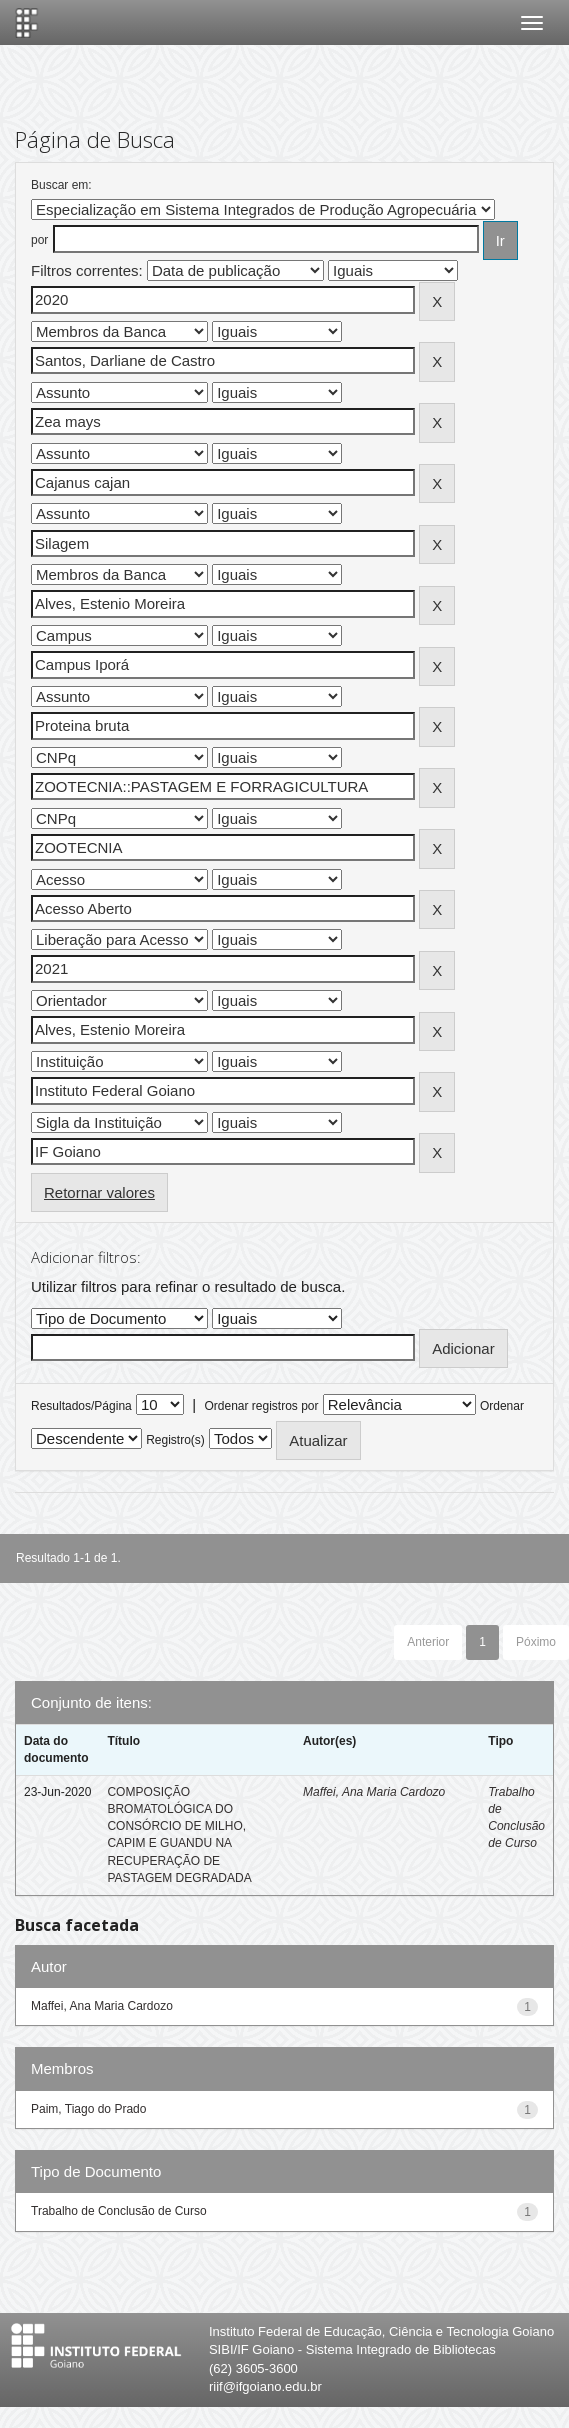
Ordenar (502, 1406)
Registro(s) (175, 1440)
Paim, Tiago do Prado (88, 2109)
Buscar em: (61, 185)
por (39, 240)
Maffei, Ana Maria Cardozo (374, 1792)
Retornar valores (99, 1192)
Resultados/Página (81, 1406)
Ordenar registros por (261, 1406)
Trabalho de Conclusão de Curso (119, 2211)
